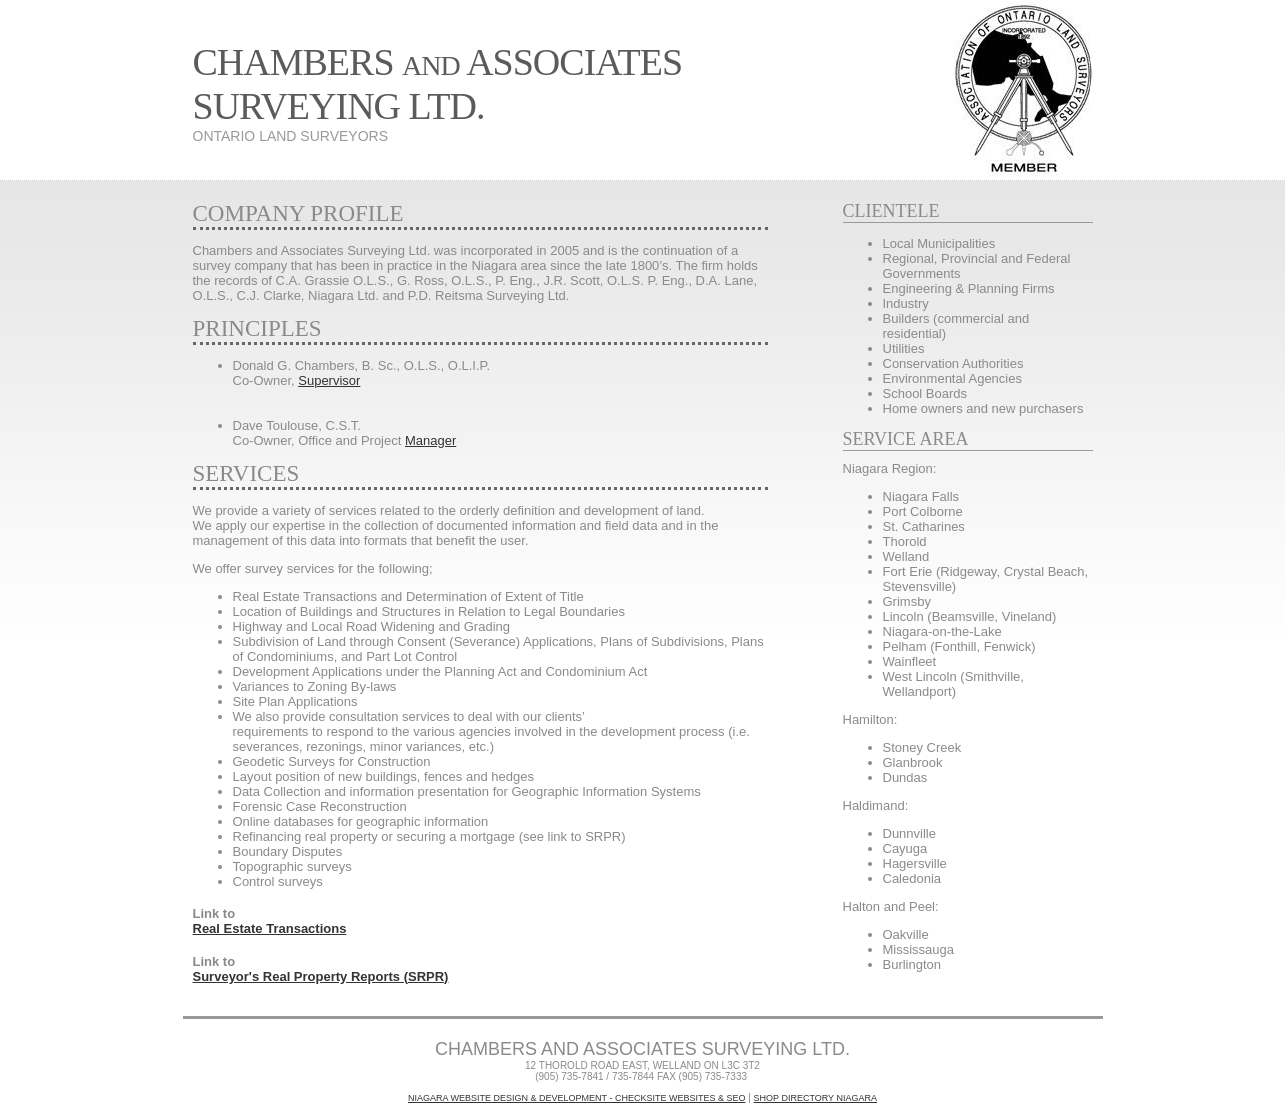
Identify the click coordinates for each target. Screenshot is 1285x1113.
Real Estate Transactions (270, 928)
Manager (430, 440)
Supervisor (329, 380)
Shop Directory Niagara (815, 1098)
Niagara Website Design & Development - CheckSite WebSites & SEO (576, 1098)
